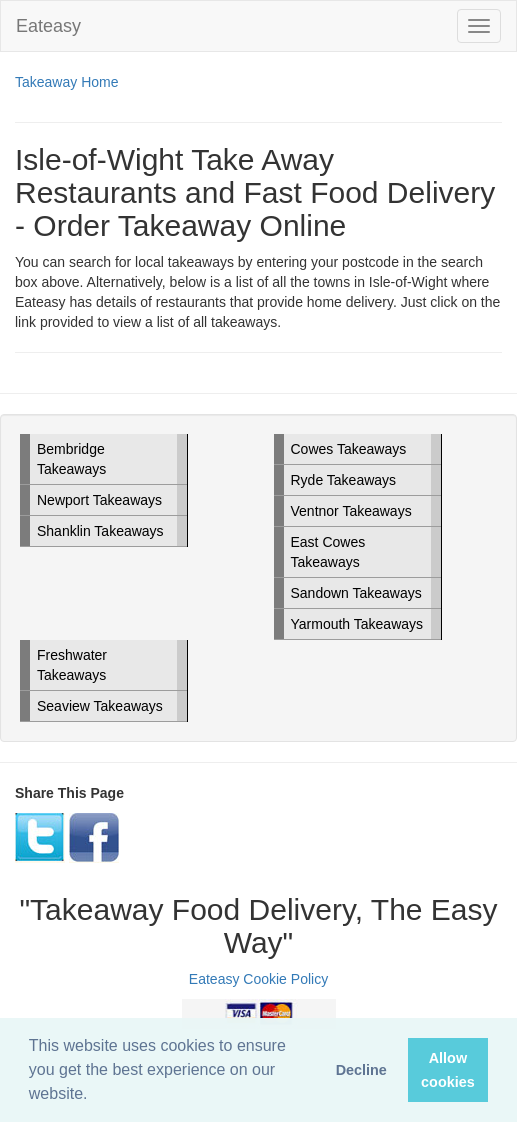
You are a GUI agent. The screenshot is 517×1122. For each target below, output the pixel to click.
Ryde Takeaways (344, 480)
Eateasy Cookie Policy (258, 979)
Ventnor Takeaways (351, 511)
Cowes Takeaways (349, 449)
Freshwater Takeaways (72, 665)
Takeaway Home (67, 82)
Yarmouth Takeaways (357, 624)
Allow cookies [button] (448, 1070)
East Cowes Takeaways (328, 552)
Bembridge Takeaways (71, 459)
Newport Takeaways (99, 500)
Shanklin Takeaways (100, 531)
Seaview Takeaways (100, 706)
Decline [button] (361, 1070)
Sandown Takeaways (356, 593)
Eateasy (48, 26)
